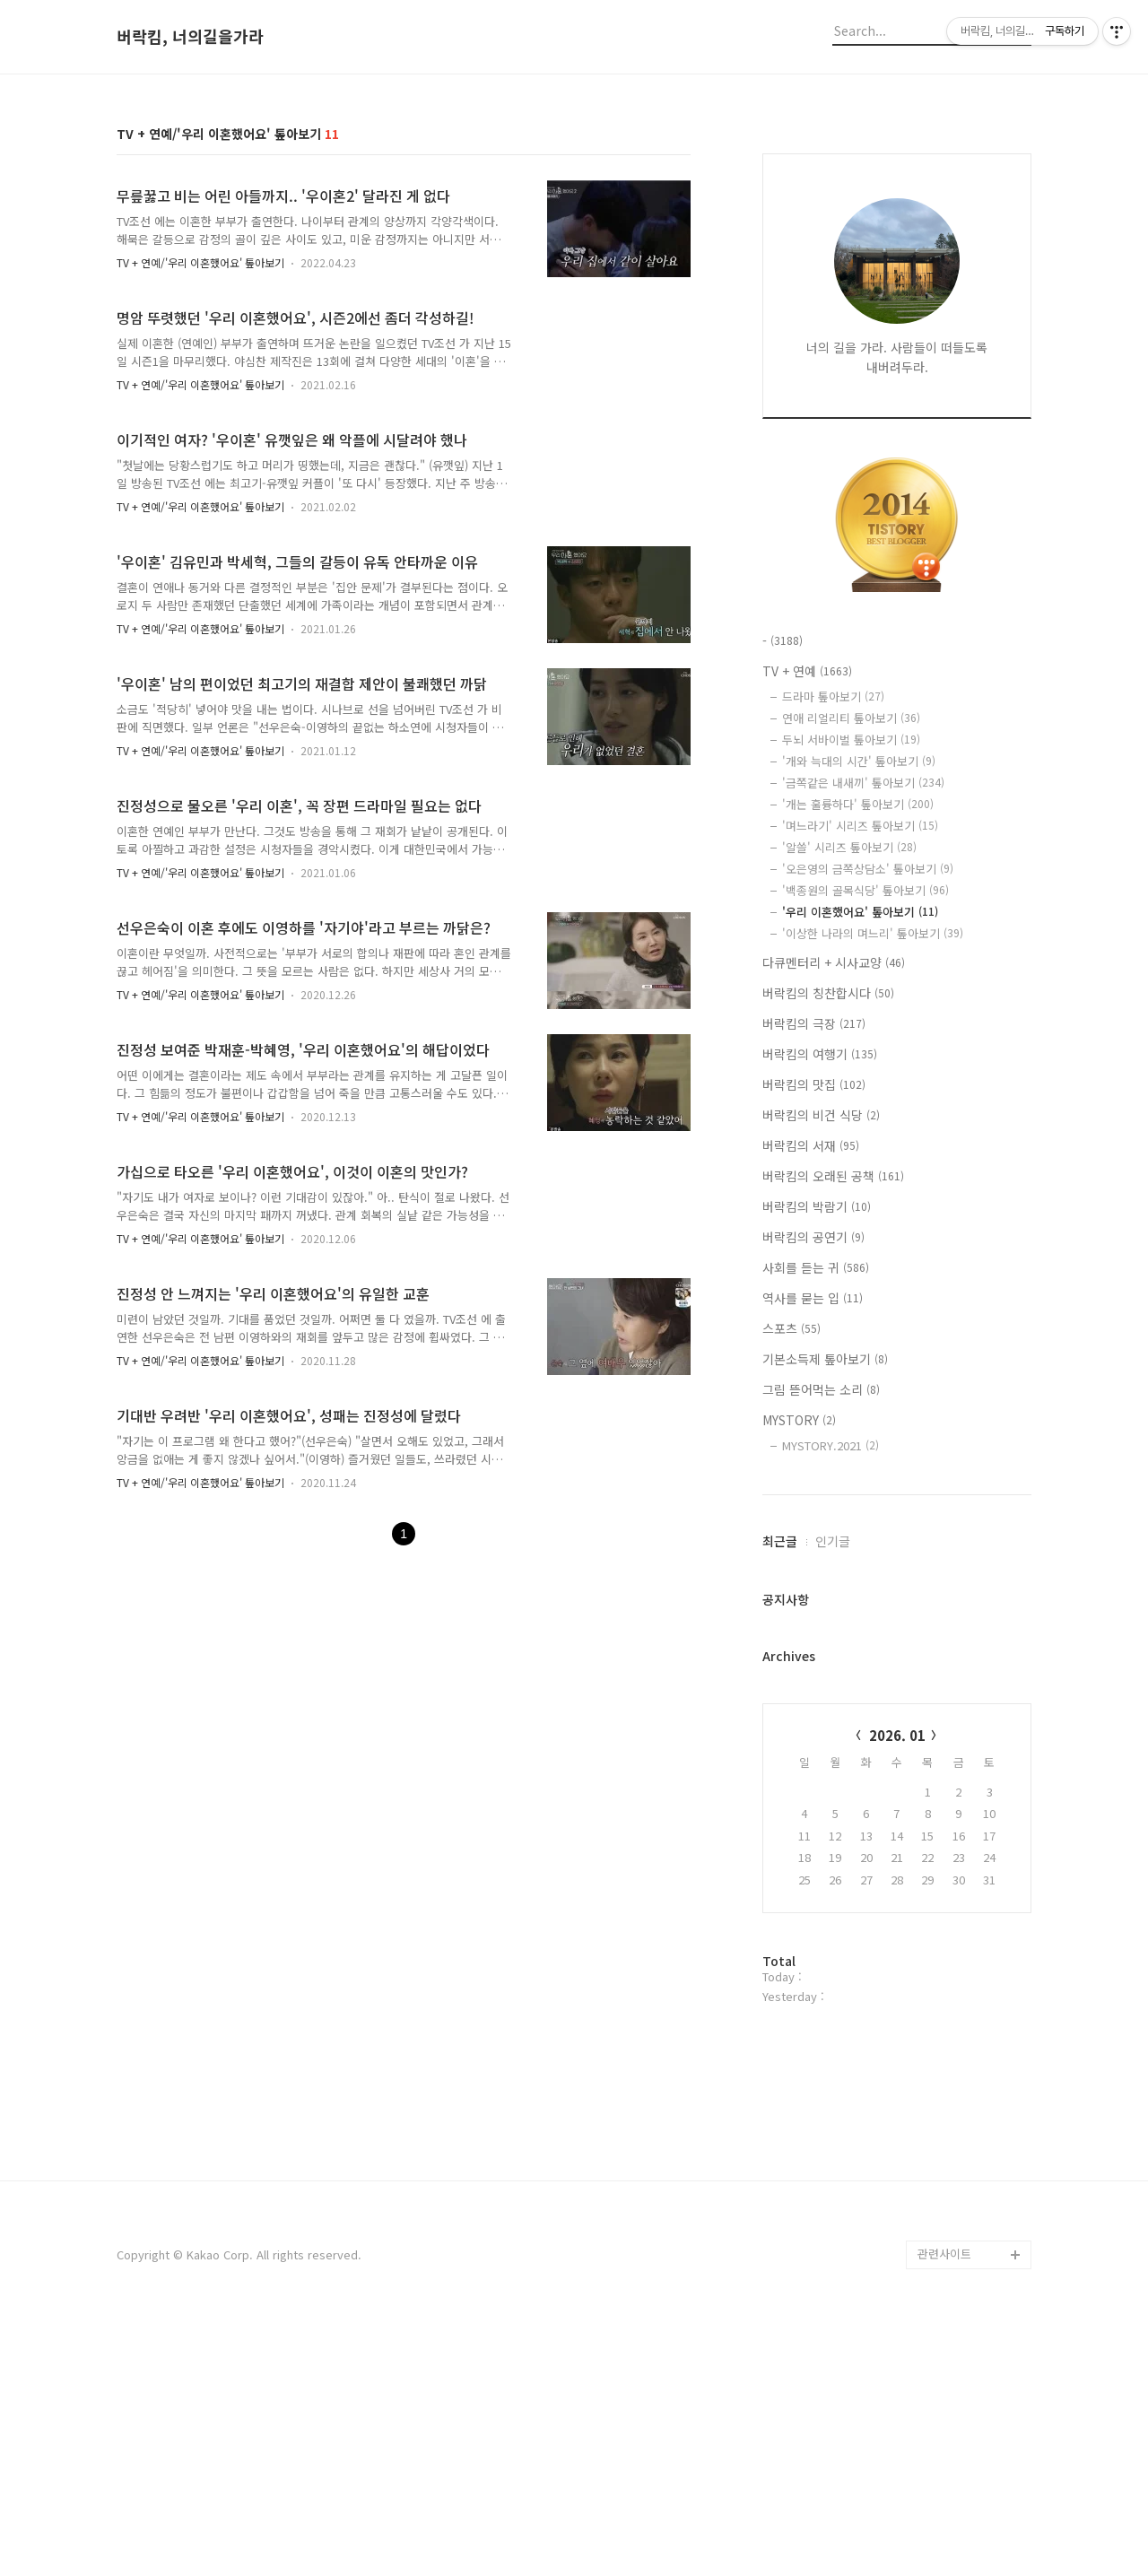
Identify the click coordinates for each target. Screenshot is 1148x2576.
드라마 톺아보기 (833, 696)
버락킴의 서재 (810, 1145)
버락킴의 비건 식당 (821, 1115)
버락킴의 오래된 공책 (833, 1176)
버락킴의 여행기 (819, 1054)
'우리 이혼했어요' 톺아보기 (860, 911)
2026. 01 (897, 1735)
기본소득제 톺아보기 (825, 1359)
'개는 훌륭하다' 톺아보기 (858, 804)
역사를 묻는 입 (812, 1298)
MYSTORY (799, 1420)
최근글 (779, 1541)
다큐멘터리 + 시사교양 (833, 962)
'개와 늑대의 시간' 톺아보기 (858, 761)
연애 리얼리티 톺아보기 (851, 718)
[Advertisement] (574, 2198)
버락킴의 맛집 (813, 1084)
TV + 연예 (807, 671)
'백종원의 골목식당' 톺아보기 (865, 890)
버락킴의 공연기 (813, 1237)
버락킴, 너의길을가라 (190, 37)
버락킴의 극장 (813, 1023)
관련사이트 (944, 2504)
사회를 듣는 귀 (815, 1267)
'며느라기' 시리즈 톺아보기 (860, 825)
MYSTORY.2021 (830, 1445)
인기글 (832, 1541)
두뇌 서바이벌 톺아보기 (851, 739)
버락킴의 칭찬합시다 (828, 993)
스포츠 (791, 1328)
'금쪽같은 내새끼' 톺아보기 (863, 782)
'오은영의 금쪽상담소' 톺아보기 (867, 868)
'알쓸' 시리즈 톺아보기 (849, 847)
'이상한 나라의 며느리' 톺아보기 (872, 933)
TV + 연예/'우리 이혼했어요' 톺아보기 (200, 262)
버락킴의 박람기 (816, 1206)
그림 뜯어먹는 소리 (821, 1389)
